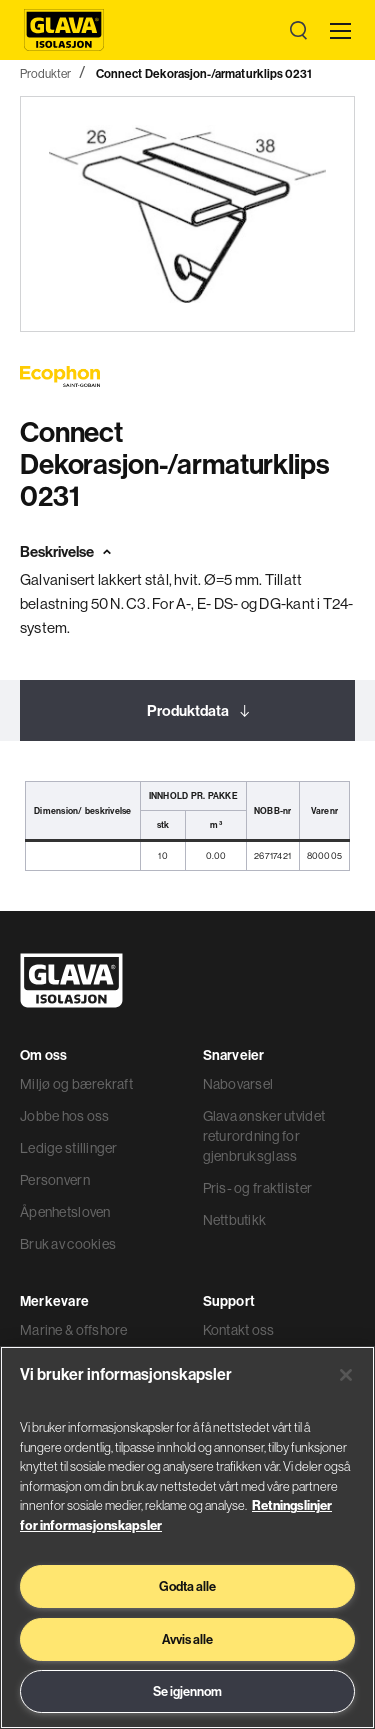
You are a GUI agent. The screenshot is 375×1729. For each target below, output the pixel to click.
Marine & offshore (74, 1330)
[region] (187, 1537)
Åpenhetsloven (65, 1212)
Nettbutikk (235, 1220)
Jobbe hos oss (65, 1116)
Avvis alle (187, 1639)
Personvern (55, 1180)
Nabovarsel (238, 1084)
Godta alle (187, 1586)
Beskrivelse (57, 551)
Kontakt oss (239, 1330)
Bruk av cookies (68, 1244)
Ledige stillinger (69, 1148)
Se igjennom (187, 1691)
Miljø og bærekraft (76, 1084)
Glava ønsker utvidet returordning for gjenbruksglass (264, 1136)
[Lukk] (346, 1375)
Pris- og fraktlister (258, 1188)
